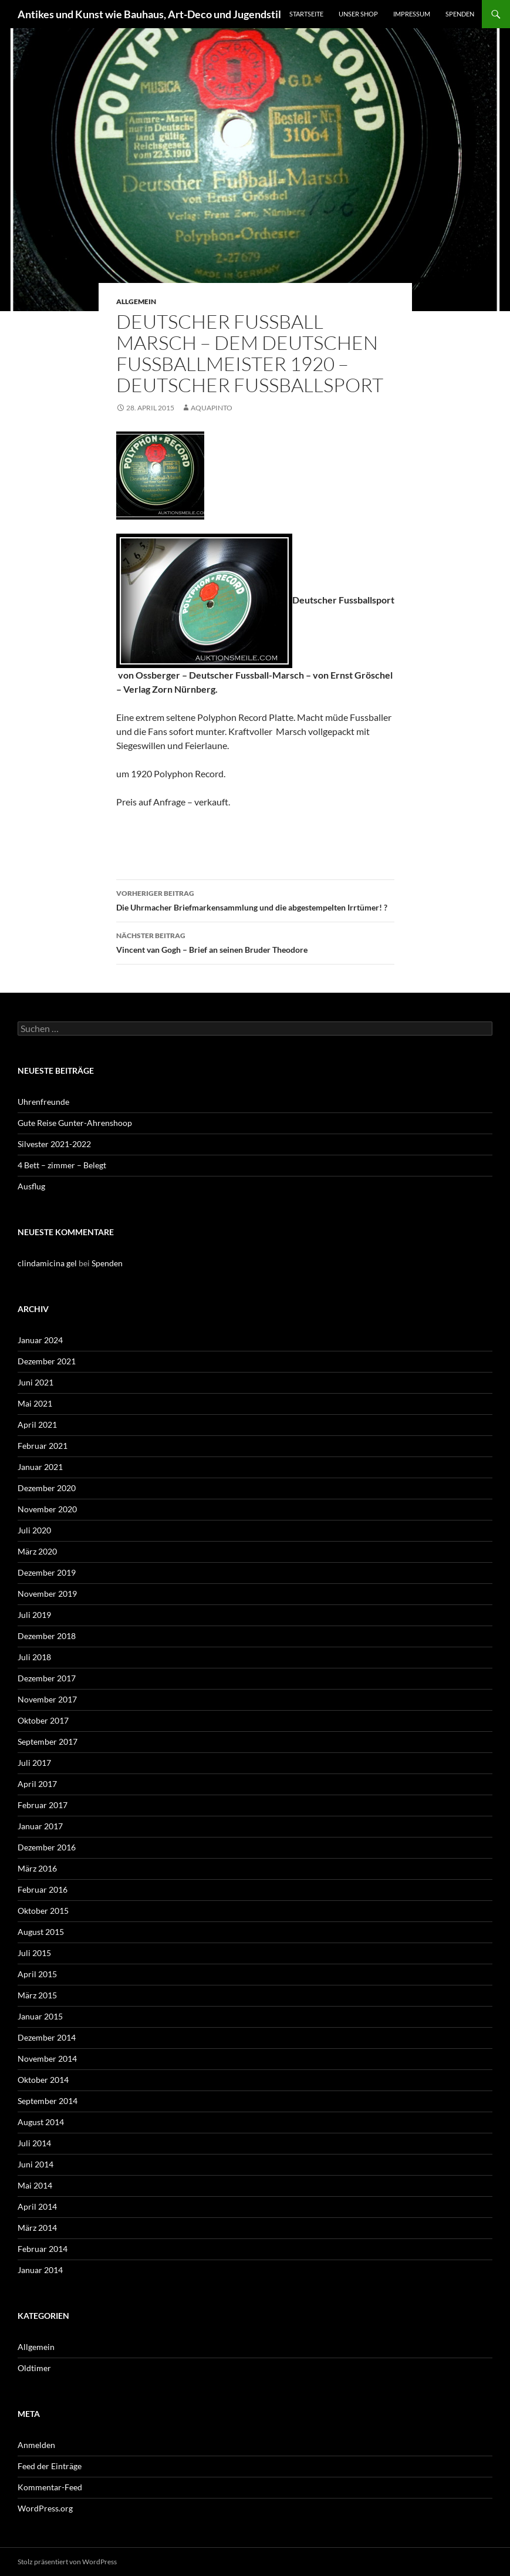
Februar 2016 (42, 1889)
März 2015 (37, 1995)
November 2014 (47, 2059)
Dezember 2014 (47, 2037)
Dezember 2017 (47, 1678)
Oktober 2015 (43, 1911)
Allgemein (136, 301)
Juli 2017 (34, 1763)
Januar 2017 (40, 1826)
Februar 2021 (42, 1446)
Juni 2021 (35, 1382)
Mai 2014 (35, 2185)
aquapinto (211, 407)
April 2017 (37, 1784)
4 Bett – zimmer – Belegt (62, 1165)
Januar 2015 (40, 2016)
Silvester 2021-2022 (54, 1144)
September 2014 (47, 2101)
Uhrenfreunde (43, 1102)
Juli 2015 (34, 1953)
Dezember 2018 (47, 1636)
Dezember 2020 (47, 1488)
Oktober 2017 (43, 1720)
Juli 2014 (34, 2143)
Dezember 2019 (47, 1572)
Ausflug (31, 1186)
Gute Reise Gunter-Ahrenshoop (75, 1123)
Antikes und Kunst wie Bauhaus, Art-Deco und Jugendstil (149, 14)
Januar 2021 (40, 1467)
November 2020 (47, 1509)
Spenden (459, 14)
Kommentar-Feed (50, 2487)
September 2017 (47, 1741)
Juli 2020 (34, 1530)
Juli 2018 (34, 1657)
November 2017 (47, 1699)
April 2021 (37, 1424)
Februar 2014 (42, 2249)
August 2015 (41, 1932)
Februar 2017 (42, 1805)
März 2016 (37, 1868)
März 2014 (37, 2228)
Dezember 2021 (47, 1361)
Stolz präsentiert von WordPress (67, 2561)
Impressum (411, 14)
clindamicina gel (47, 1263)
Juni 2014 (35, 2164)
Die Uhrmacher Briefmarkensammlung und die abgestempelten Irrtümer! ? (255, 899)
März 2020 (37, 1551)
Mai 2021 (35, 1403)
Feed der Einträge (50, 2466)
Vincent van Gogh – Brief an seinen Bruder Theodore (255, 942)
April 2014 (37, 2206)
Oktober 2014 (43, 2080)
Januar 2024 (40, 1340)
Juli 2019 (34, 1615)
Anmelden (36, 2445)
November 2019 (47, 1594)
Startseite (306, 14)
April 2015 (37, 1974)
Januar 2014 (40, 2270)
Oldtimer (34, 2368)
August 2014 (41, 2122)
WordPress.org (45, 2508)
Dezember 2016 (47, 1847)
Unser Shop (358, 14)
